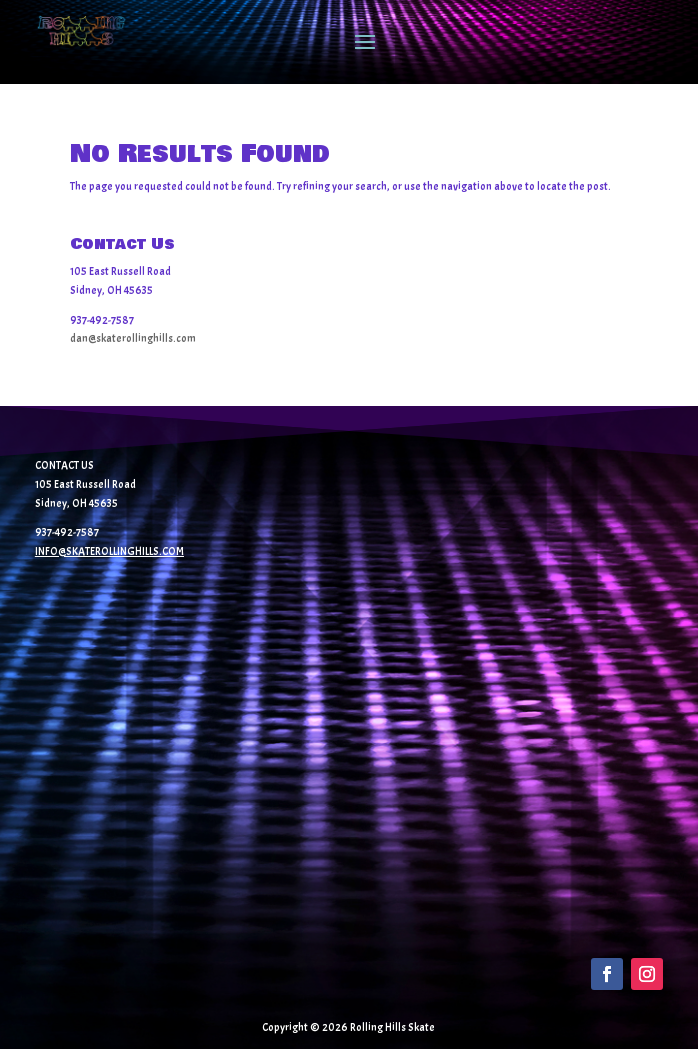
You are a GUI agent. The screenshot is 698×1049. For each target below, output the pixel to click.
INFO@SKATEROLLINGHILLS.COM (109, 551)
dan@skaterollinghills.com (133, 338)
